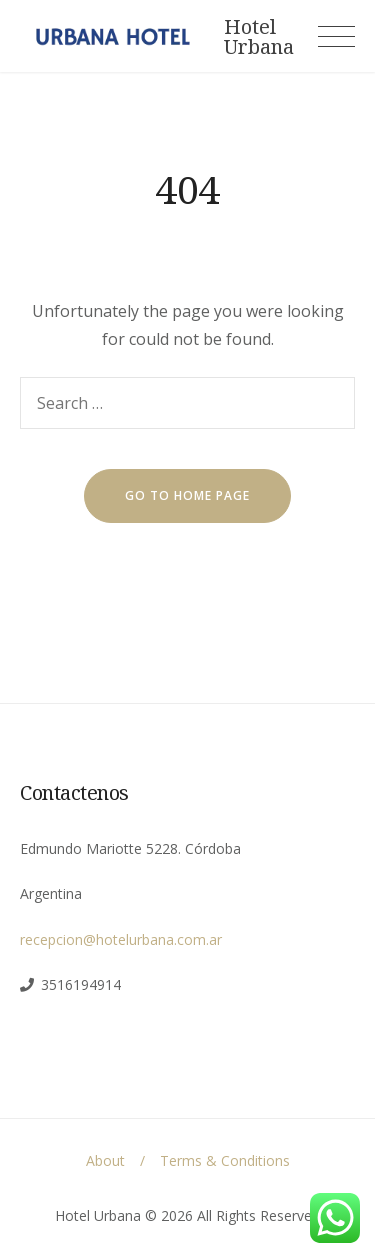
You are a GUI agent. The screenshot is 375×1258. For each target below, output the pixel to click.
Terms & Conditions (225, 1160)
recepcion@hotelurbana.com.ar (121, 939)
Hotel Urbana (259, 37)
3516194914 (81, 984)
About (105, 1160)
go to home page (187, 495)
